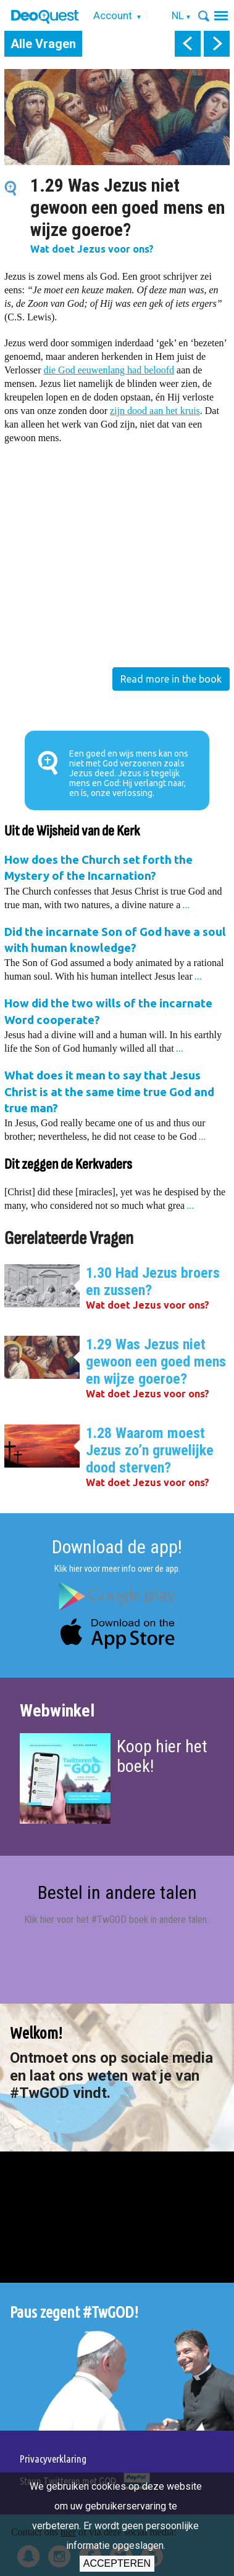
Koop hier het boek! (162, 1756)
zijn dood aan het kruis (155, 410)
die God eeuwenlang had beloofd (109, 370)
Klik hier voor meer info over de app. (117, 1568)
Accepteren (117, 2563)
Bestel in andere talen (117, 1892)
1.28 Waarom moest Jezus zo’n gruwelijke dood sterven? (150, 1450)
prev (188, 44)
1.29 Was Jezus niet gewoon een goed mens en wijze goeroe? (156, 1362)
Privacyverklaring (53, 2458)
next (217, 44)
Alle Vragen (43, 43)
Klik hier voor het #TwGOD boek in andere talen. (116, 1919)
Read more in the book (171, 679)
